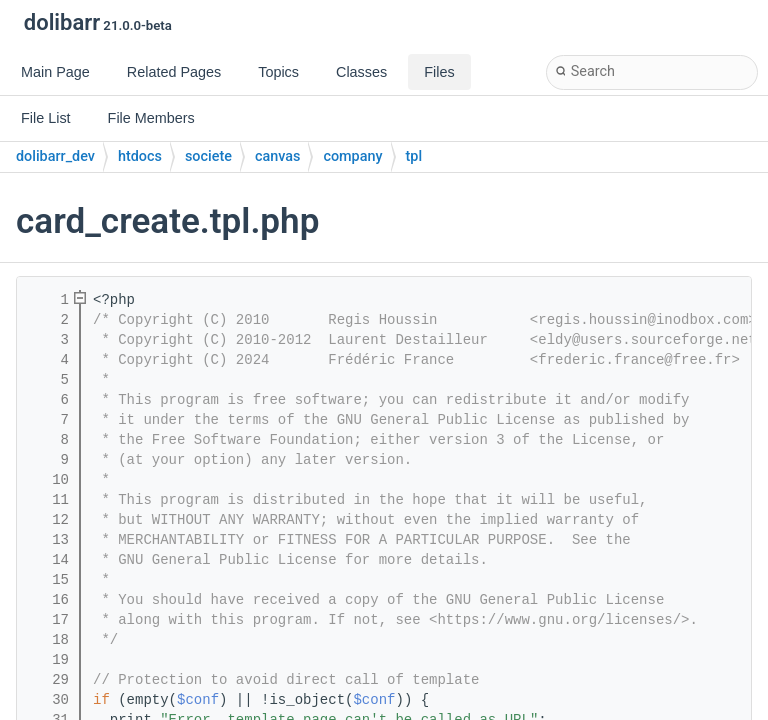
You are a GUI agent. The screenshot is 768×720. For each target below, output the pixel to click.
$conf (198, 700)
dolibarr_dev (55, 156)
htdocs (140, 156)
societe (208, 156)
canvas (277, 156)
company (352, 156)
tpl (414, 156)
